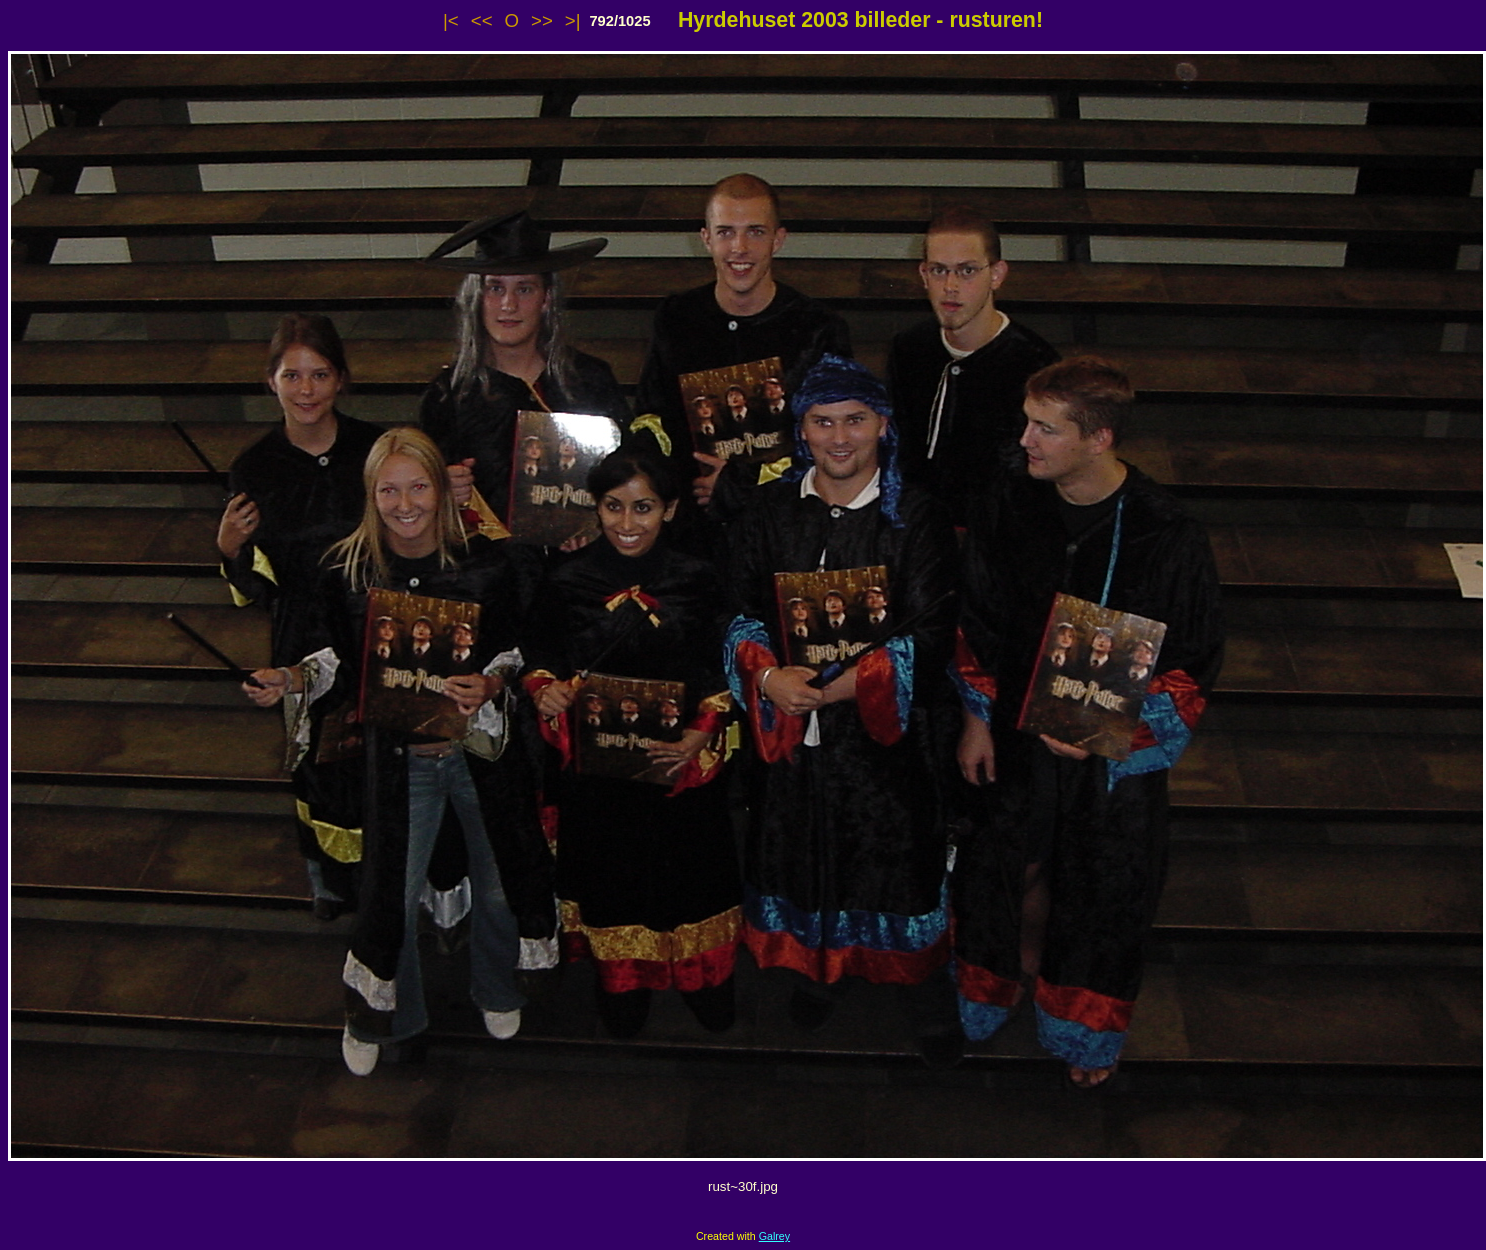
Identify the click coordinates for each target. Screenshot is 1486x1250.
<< (482, 20)
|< (451, 20)
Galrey (774, 1236)
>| (573, 20)
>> (542, 20)
